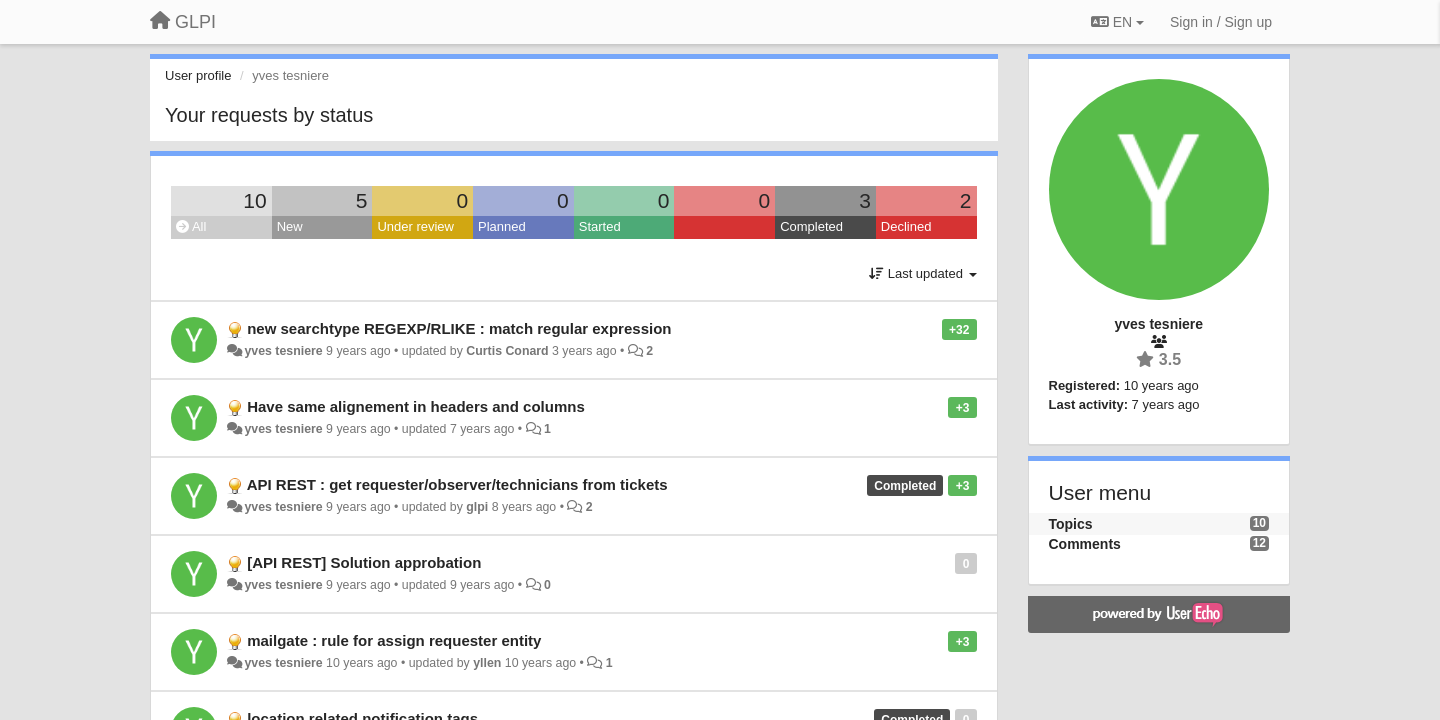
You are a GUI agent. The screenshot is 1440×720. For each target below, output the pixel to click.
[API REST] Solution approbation (364, 562)
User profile (198, 75)
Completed (811, 226)
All (191, 226)
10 (254, 200)
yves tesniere (283, 351)
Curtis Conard (507, 351)
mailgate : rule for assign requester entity (394, 640)
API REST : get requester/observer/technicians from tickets (457, 484)
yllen (487, 663)
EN (1117, 22)
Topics (1071, 524)
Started (600, 226)
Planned (502, 226)
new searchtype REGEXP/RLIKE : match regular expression (459, 328)
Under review (415, 226)
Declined (906, 226)
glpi (477, 507)
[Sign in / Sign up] (1221, 22)
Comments (1085, 544)
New (290, 226)
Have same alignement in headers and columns (416, 406)
